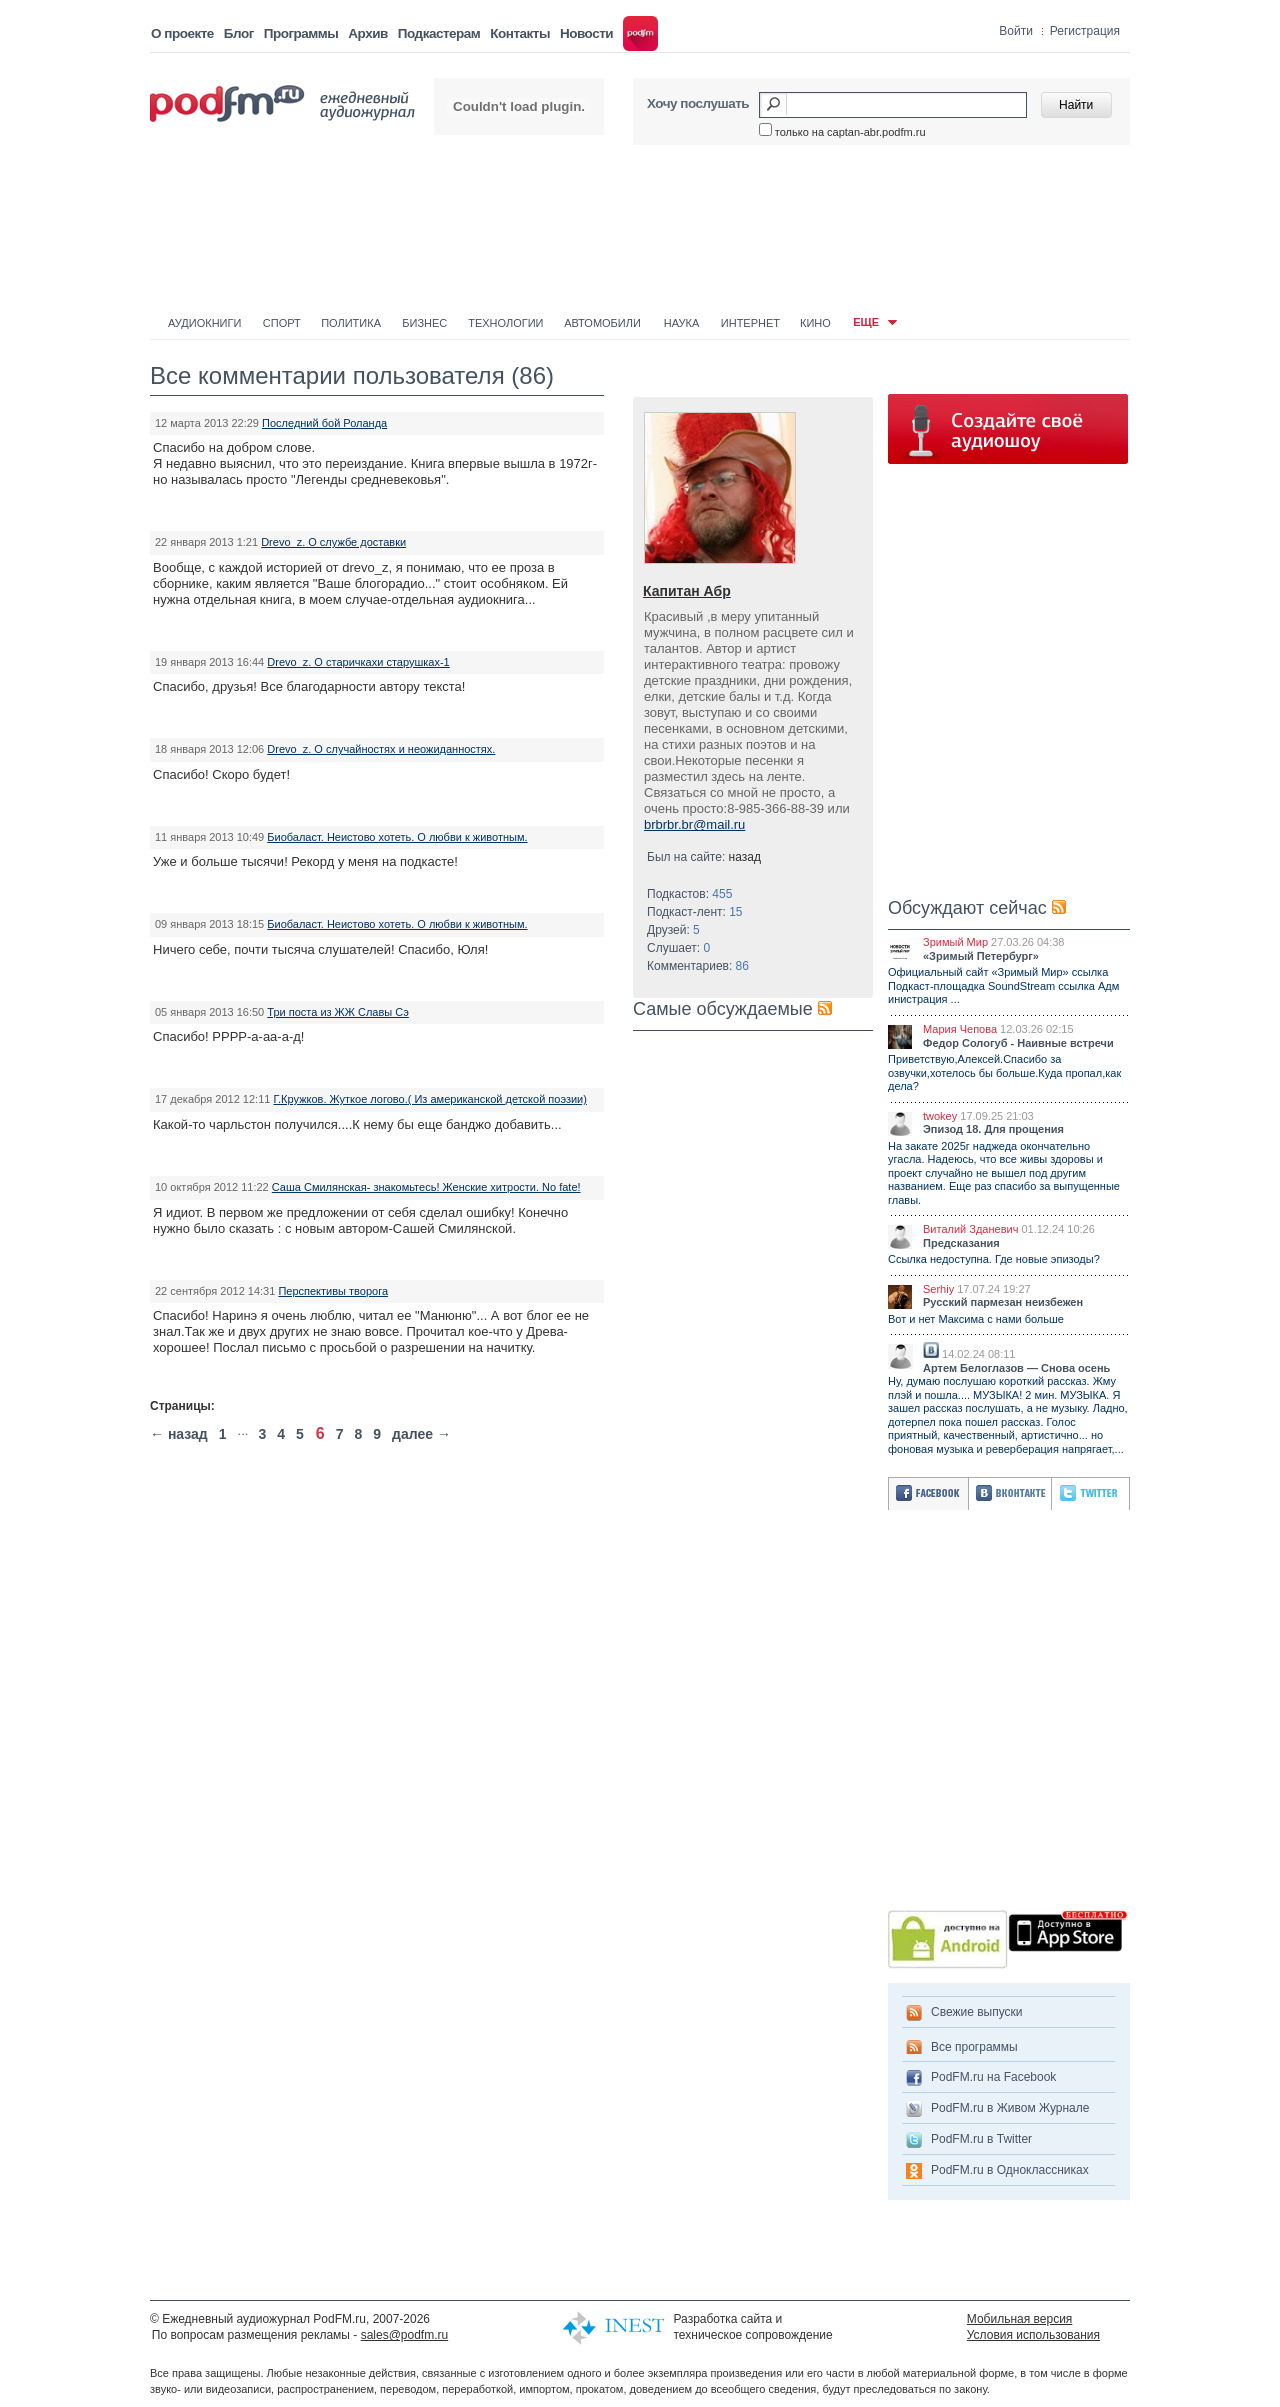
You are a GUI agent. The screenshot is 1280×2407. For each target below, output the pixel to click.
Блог (239, 33)
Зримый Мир (955, 942)
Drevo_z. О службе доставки (333, 542)
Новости (586, 33)
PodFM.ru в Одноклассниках (1010, 2170)
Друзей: (673, 930)
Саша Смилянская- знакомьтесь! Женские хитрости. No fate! (426, 1187)
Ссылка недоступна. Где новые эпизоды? (994, 1259)
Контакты (520, 33)
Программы (301, 33)
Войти (1016, 31)
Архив (367, 33)
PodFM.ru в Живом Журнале (1010, 2108)
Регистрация (1085, 31)
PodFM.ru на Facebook (993, 2077)
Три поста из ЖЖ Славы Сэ (338, 1012)
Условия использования (1033, 2335)
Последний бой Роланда (324, 423)
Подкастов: (689, 894)
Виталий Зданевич (970, 1229)
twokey (940, 1116)
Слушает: (678, 948)
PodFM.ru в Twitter (981, 2139)
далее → (421, 1434)
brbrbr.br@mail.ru (694, 824)
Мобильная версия (1020, 2319)
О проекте (182, 33)
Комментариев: (698, 966)
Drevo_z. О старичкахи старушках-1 (358, 662)
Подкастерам (439, 33)
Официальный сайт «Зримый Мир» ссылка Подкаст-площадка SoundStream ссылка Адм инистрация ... (1003, 985)
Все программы (974, 2047)
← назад (179, 1434)
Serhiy (938, 1289)
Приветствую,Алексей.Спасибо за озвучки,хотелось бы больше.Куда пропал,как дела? (1004, 1072)
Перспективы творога (333, 1291)
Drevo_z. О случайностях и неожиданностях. (381, 749)
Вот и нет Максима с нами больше (976, 1319)
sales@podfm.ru (405, 2335)
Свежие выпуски (977, 2012)
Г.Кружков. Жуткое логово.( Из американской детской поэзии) (430, 1099)
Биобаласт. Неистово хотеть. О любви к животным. (397, 837)
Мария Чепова (960, 1029)
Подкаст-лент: (695, 912)
